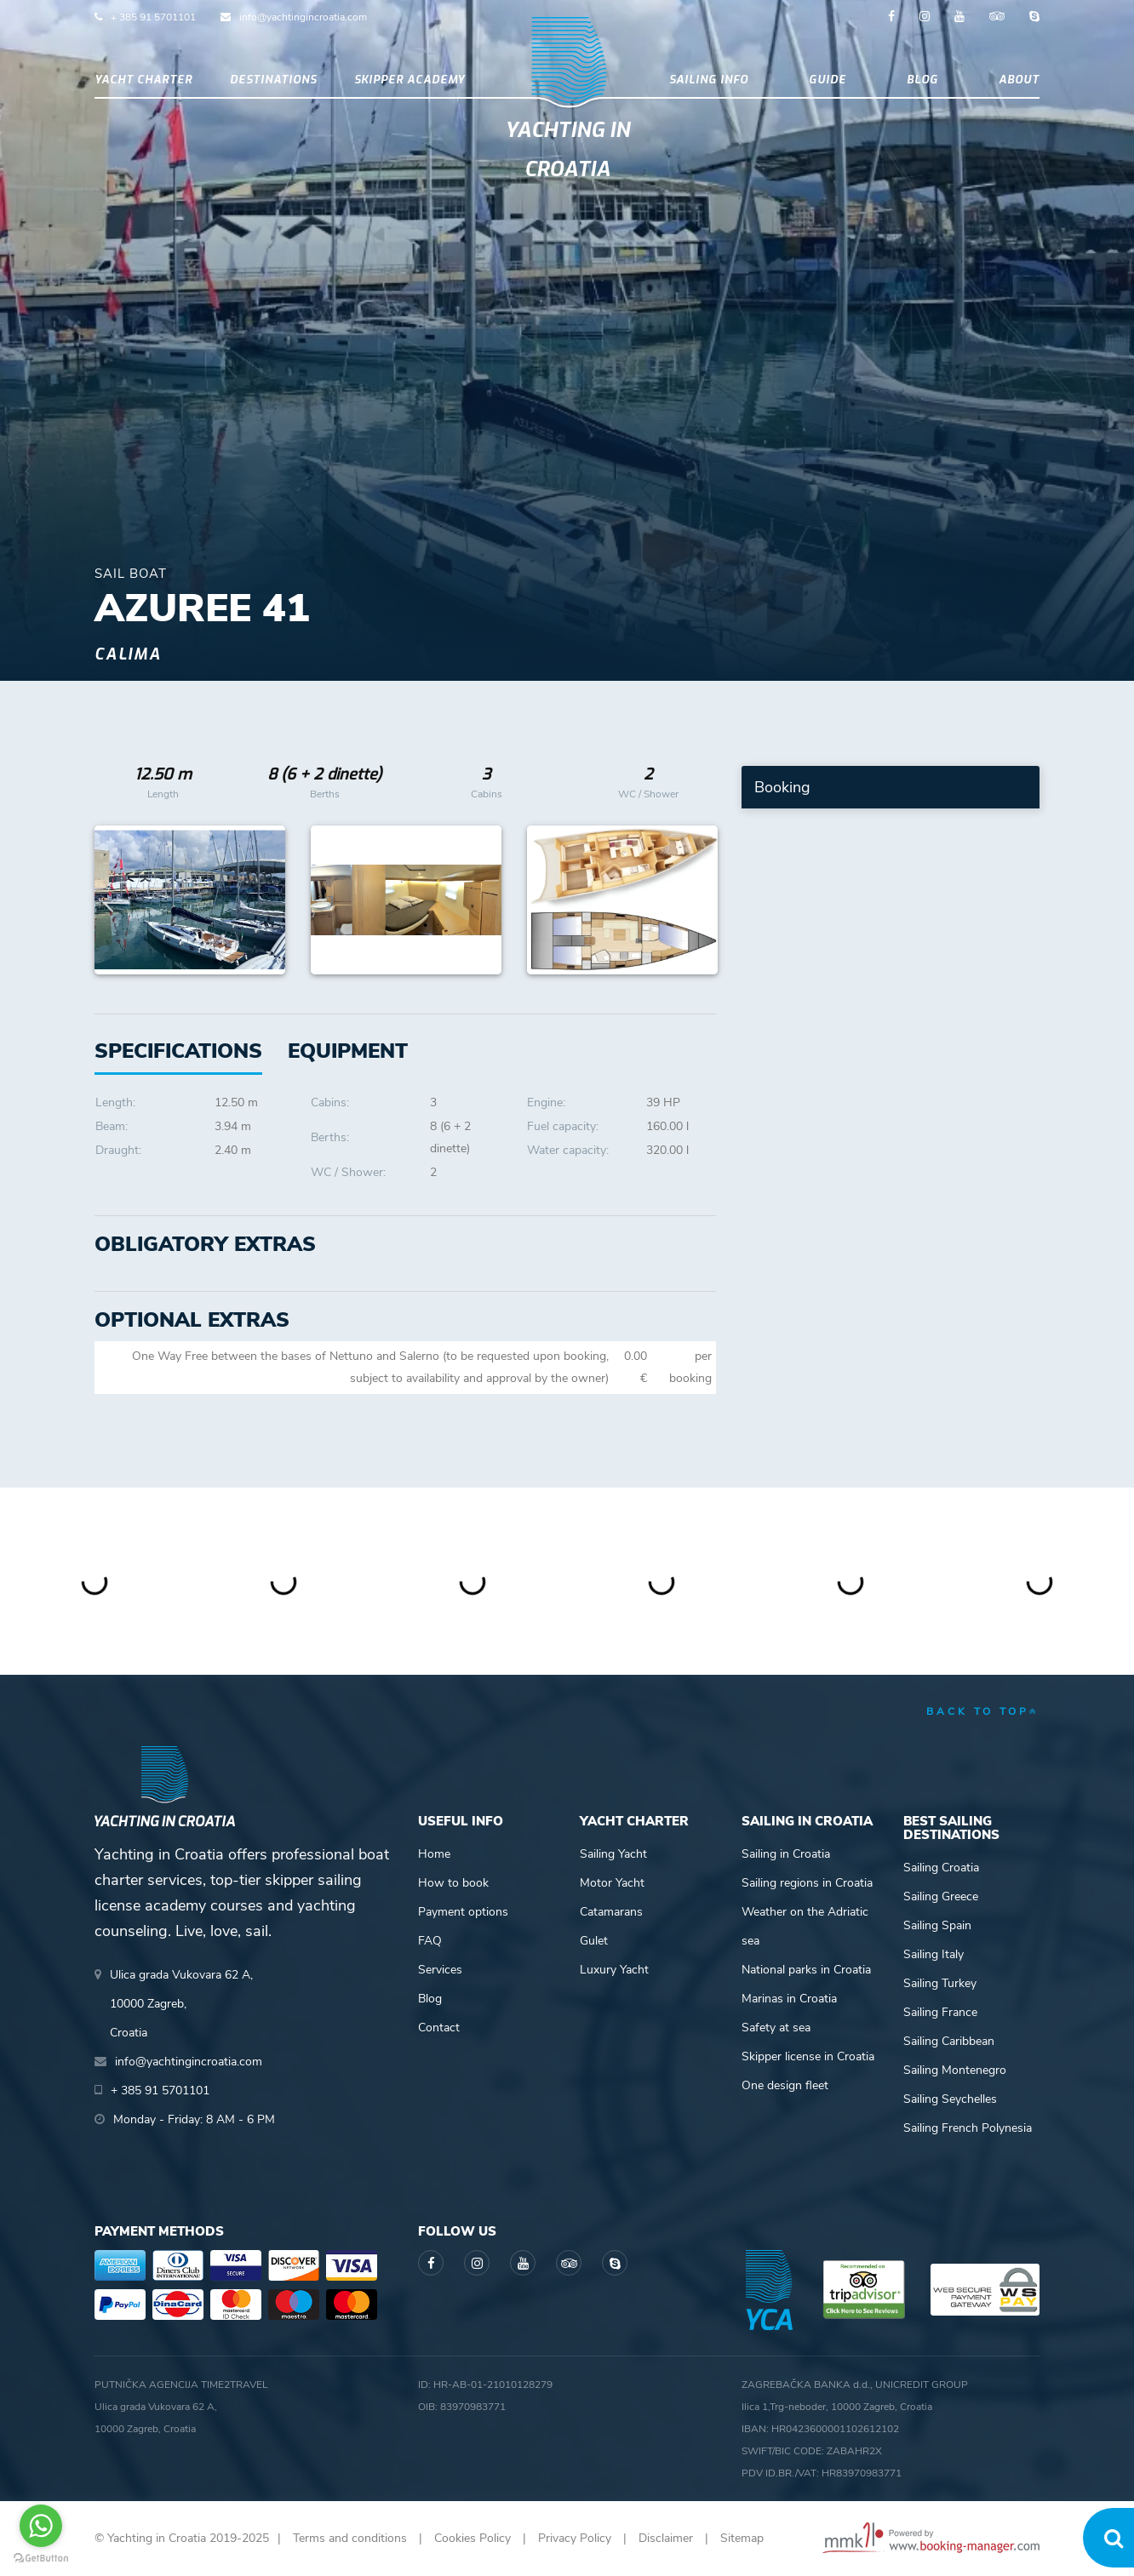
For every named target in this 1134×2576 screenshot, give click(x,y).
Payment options (463, 1912)
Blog (922, 79)
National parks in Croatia (806, 1970)
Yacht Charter (143, 79)
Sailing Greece (940, 1896)
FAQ (430, 1941)
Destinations (273, 79)
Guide (827, 79)
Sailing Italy (933, 1954)
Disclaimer (666, 2538)
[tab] (348, 1051)
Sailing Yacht (613, 1854)
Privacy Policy (574, 2538)
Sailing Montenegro (954, 2070)
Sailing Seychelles (950, 2099)
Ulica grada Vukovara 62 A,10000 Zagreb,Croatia (181, 2004)
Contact (439, 2027)
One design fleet (785, 2085)
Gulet (594, 1941)
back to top (983, 1711)
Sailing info (708, 79)
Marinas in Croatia (789, 1999)
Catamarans (611, 1912)
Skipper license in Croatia (808, 2056)
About (1019, 79)
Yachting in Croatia (567, 150)
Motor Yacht (612, 1883)
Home (434, 1854)
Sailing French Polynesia (967, 2128)
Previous (117, 900)
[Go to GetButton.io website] (41, 2558)
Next (695, 900)
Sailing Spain (937, 1925)
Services (440, 1970)
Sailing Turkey (939, 1983)
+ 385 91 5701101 (153, 17)
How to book (453, 1883)
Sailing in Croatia (786, 1854)
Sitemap (742, 2538)
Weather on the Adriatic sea (805, 1926)
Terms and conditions (350, 2538)
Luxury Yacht (614, 1970)
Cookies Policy (472, 2538)
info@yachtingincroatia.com (303, 17)
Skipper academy (409, 79)
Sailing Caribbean (948, 2041)
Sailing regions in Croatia (807, 1883)
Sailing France (940, 2012)
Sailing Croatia (941, 1867)
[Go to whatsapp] (41, 2526)
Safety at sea (776, 2027)
